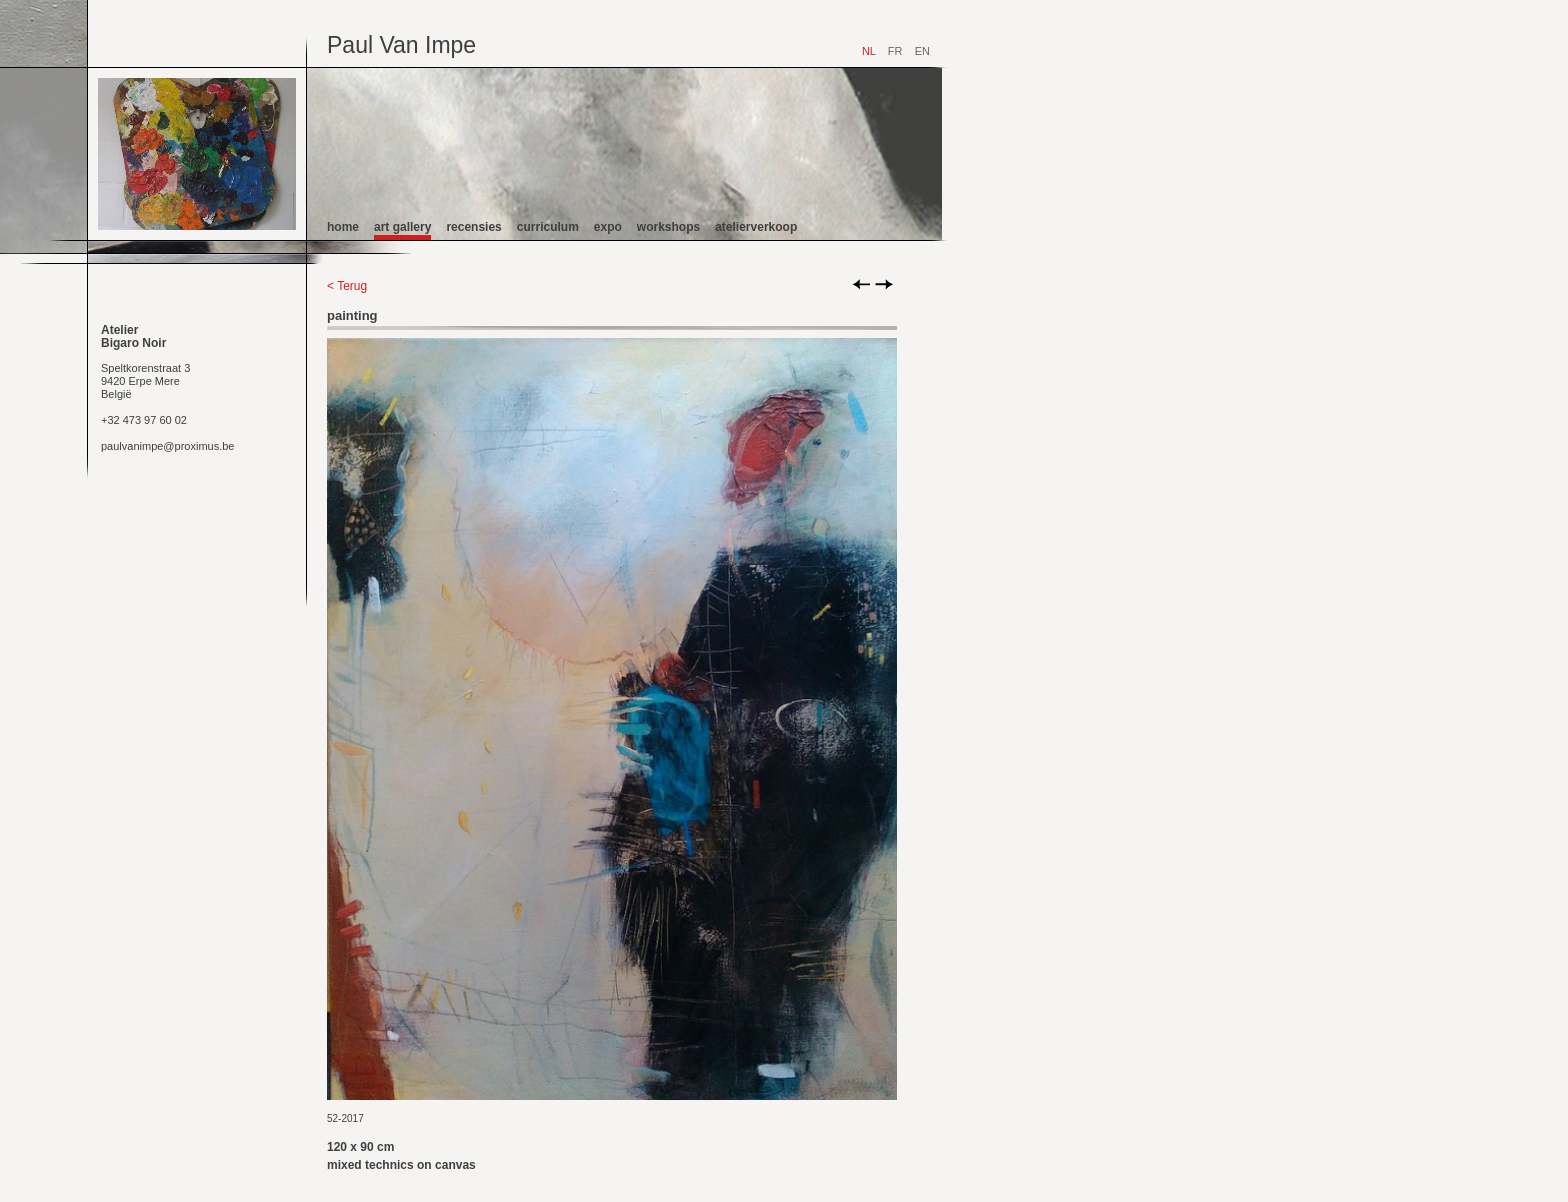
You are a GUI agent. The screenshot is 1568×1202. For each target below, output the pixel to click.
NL (869, 51)
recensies (473, 227)
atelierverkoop (756, 227)
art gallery (402, 227)
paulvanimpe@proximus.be (167, 446)
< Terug (347, 286)
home (343, 227)
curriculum (548, 227)
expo (608, 227)
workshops (668, 227)
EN (922, 51)
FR (895, 51)
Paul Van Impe (401, 45)
